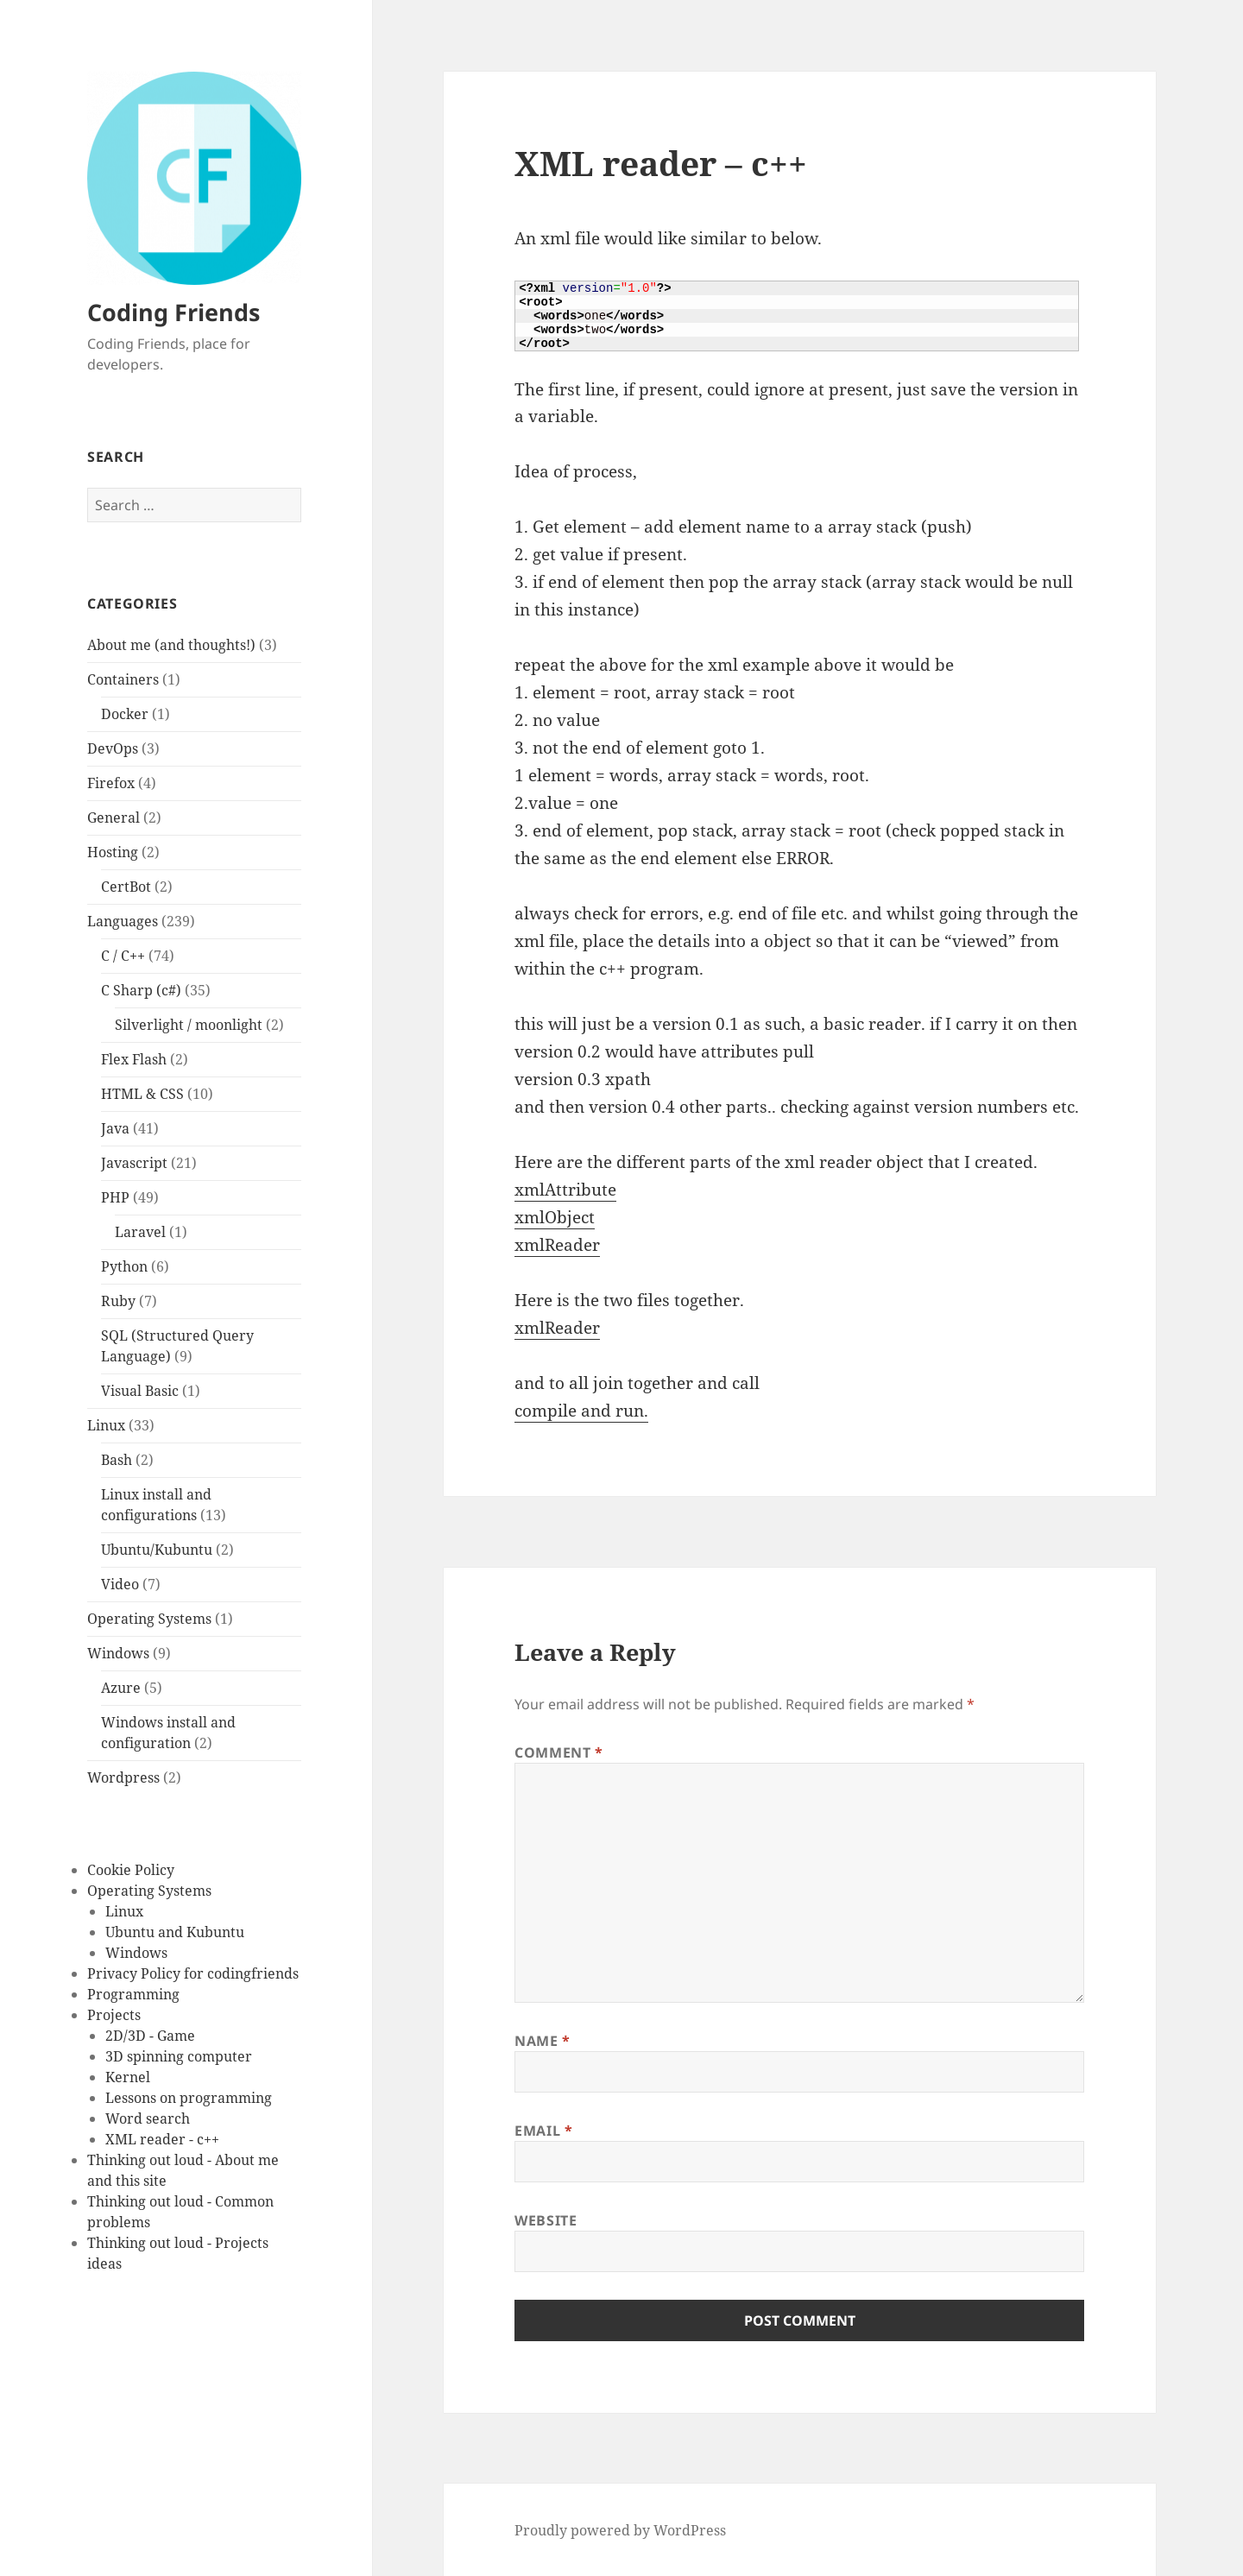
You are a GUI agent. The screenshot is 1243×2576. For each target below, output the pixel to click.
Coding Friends (173, 312)
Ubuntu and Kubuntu (174, 1932)
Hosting (112, 852)
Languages (122, 921)
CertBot (126, 886)
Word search (147, 2118)
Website (545, 2220)
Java (115, 1128)
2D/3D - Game (150, 2035)
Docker (124, 713)
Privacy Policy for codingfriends (193, 1973)
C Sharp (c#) (141, 990)
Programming (133, 1994)
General (113, 817)
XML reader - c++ (162, 2139)
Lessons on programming (188, 2097)
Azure (121, 1687)
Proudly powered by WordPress (620, 2530)
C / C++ (123, 955)
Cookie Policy (130, 1869)
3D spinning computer (178, 2056)
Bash (116, 1459)
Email (543, 2130)
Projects (114, 2014)
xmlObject (554, 1217)
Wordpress (123, 1777)
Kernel (127, 2077)
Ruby (118, 1300)
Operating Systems (149, 1618)
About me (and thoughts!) (171, 644)
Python (124, 1266)
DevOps (112, 748)
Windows (118, 1653)
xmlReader (557, 1245)
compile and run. (581, 1410)
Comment (558, 1752)
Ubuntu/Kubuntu (156, 1549)
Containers (123, 679)
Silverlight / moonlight (188, 1024)
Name (542, 2040)
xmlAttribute (565, 1189)
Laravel (140, 1231)
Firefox (111, 782)
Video (120, 1584)
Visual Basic (140, 1390)
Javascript (134, 1162)
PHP (115, 1197)
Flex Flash (134, 1059)
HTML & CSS (142, 1093)
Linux (106, 1425)
